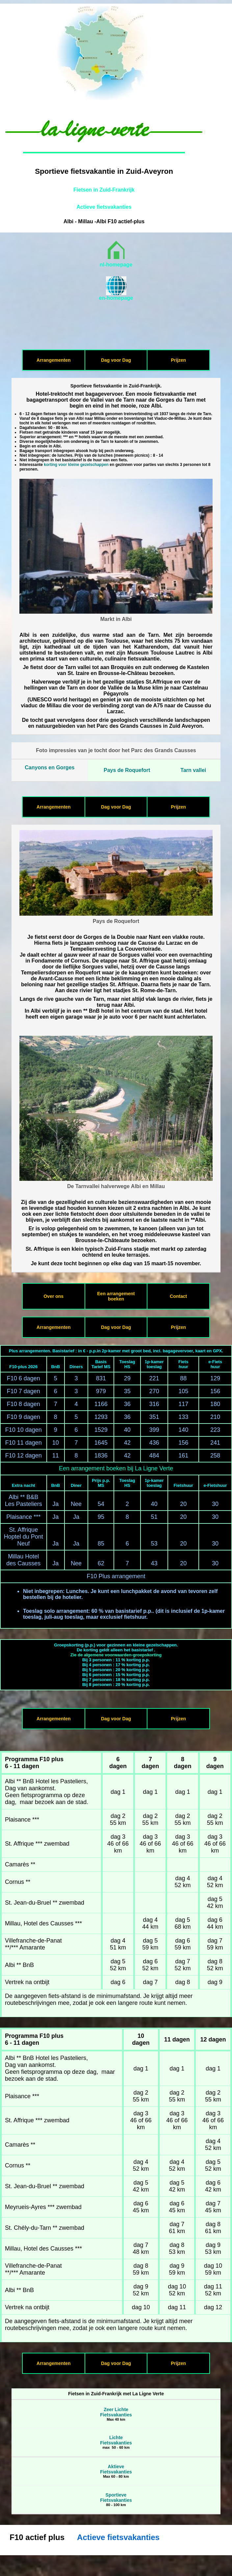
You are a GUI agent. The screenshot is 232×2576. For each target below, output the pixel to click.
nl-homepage (116, 264)
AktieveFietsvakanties (116, 2469)
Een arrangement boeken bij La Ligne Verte (116, 1468)
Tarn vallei (193, 770)
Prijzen (178, 360)
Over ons (53, 1296)
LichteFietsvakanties (116, 2440)
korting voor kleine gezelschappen (76, 464)
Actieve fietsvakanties (103, 207)
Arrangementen (53, 360)
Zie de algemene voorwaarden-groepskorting (116, 1654)
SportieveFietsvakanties (116, 2497)
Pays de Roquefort (127, 770)
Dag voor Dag (116, 360)
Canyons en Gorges (49, 767)
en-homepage (116, 298)
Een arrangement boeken (116, 1296)
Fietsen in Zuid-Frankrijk (104, 190)
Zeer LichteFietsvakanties (116, 2412)
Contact (178, 1296)
